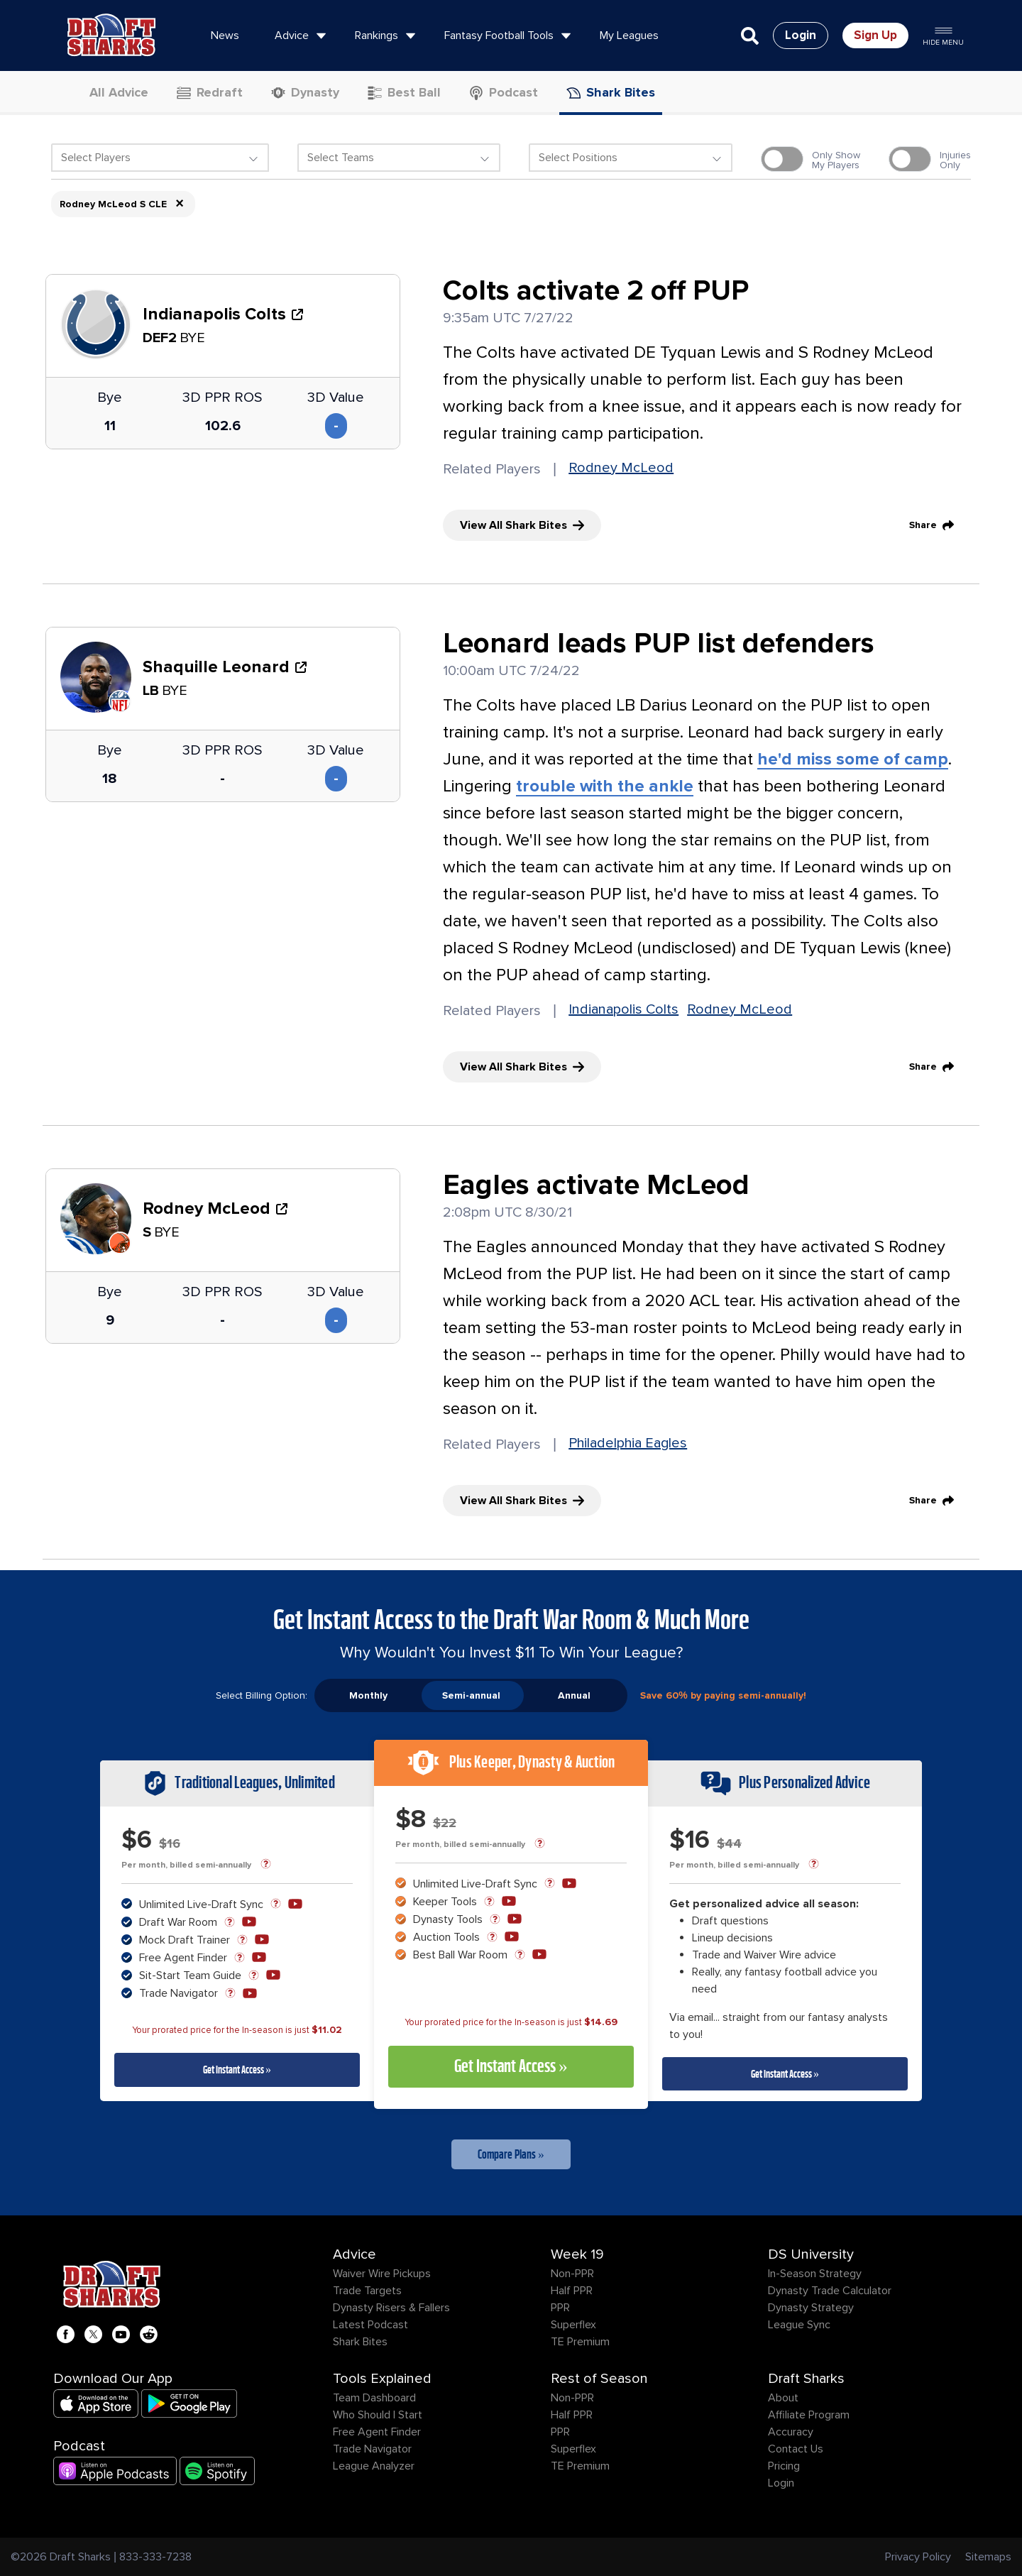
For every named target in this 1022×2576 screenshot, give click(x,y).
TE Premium (580, 2342)
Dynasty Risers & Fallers (391, 2308)
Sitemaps (988, 2557)
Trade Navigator (372, 2449)
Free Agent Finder (377, 2432)
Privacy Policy (918, 2557)
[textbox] (160, 157)
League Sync (799, 2325)
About (783, 2398)
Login (781, 2483)
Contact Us (795, 2449)
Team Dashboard (374, 2398)
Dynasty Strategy (811, 2308)
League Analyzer (373, 2466)
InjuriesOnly (955, 160)
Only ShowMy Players (836, 160)
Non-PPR (572, 2274)
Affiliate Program (809, 2415)
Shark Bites (360, 2342)
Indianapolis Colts (623, 1009)
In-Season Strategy (815, 2274)
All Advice (110, 92)
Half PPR (572, 2291)
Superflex (573, 2325)
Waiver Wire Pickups (382, 2274)
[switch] (782, 159)
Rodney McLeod (621, 467)
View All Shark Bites (522, 525)
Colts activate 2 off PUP (596, 291)
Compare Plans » (511, 2154)
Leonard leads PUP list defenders (658, 644)
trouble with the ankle (604, 786)
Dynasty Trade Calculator (829, 2291)
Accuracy (790, 2432)
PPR (560, 2308)
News (225, 35)
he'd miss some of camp (852, 759)
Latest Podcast (370, 2325)
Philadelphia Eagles (627, 1443)
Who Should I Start (377, 2415)
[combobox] (160, 160)
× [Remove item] (179, 204)
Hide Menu (943, 35)
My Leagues (629, 35)
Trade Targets (367, 2291)
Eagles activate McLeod (596, 1185)
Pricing (784, 2466)
